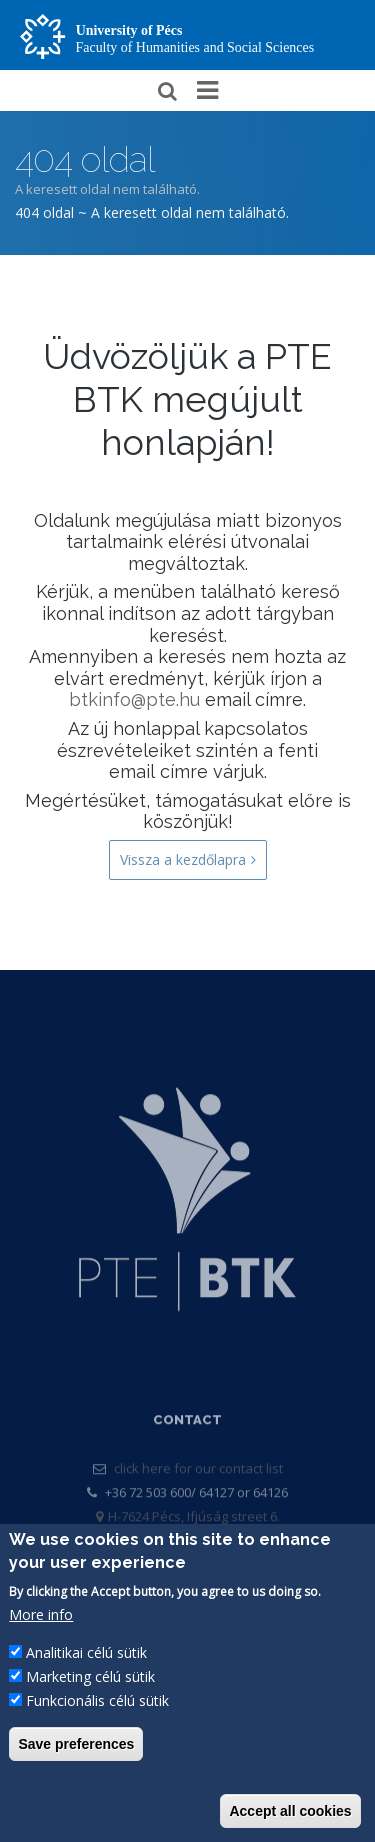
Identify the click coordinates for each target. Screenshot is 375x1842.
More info (41, 1617)
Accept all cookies (290, 1814)
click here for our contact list (198, 1489)
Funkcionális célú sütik (97, 1703)
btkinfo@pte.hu (134, 699)
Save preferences (76, 1747)
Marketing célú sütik (90, 1679)
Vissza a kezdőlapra (188, 860)
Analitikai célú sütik (86, 1655)
